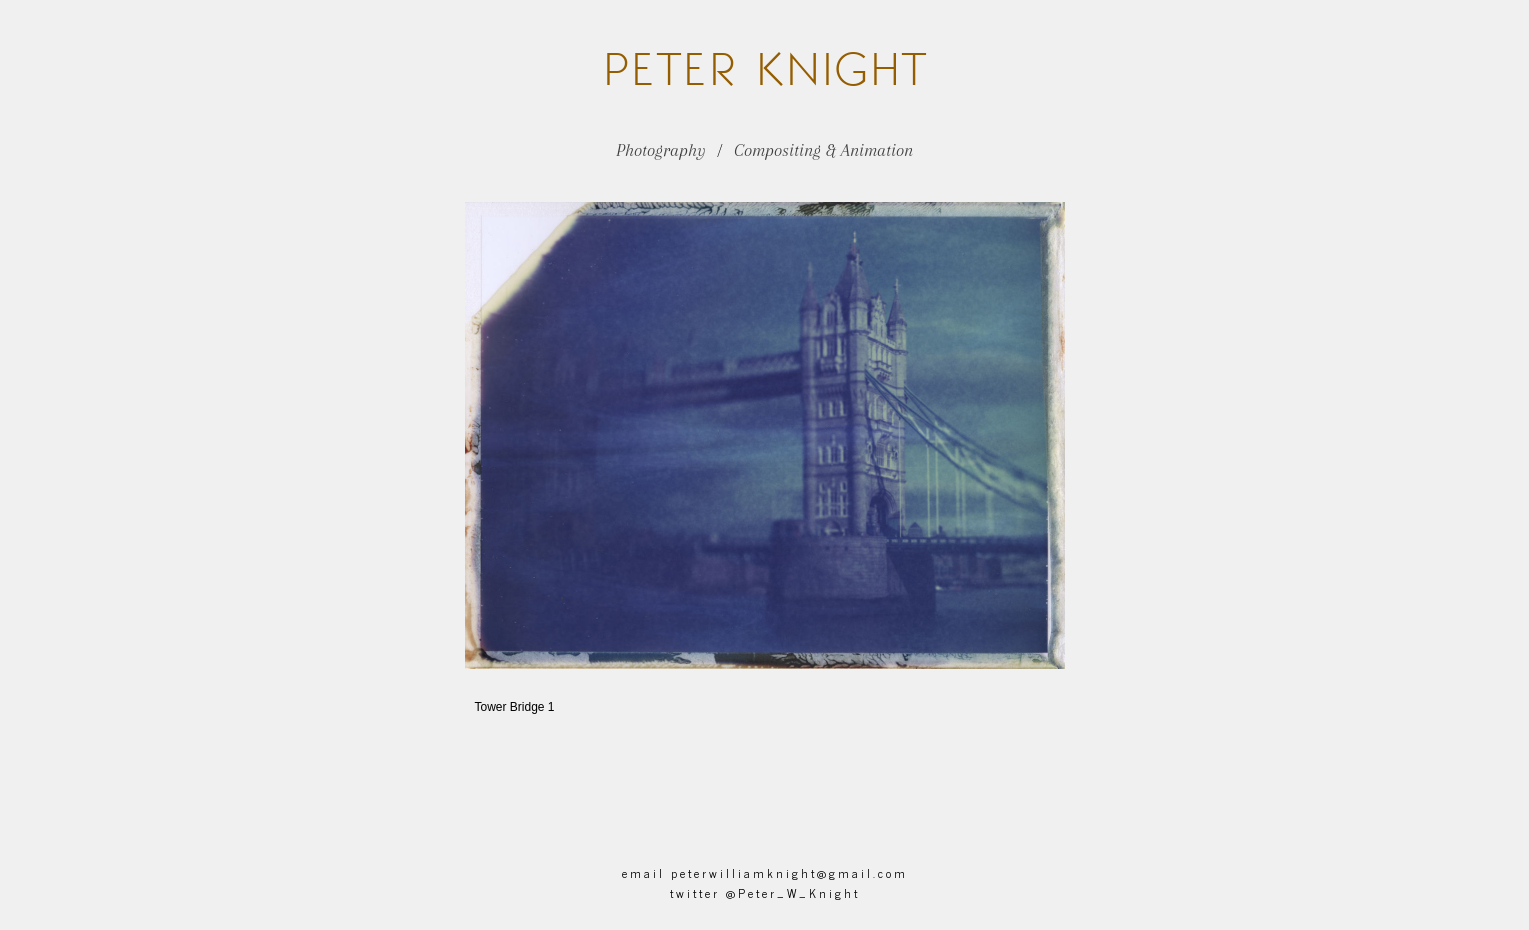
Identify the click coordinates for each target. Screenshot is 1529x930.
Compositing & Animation (823, 150)
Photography (661, 150)
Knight (764, 69)
